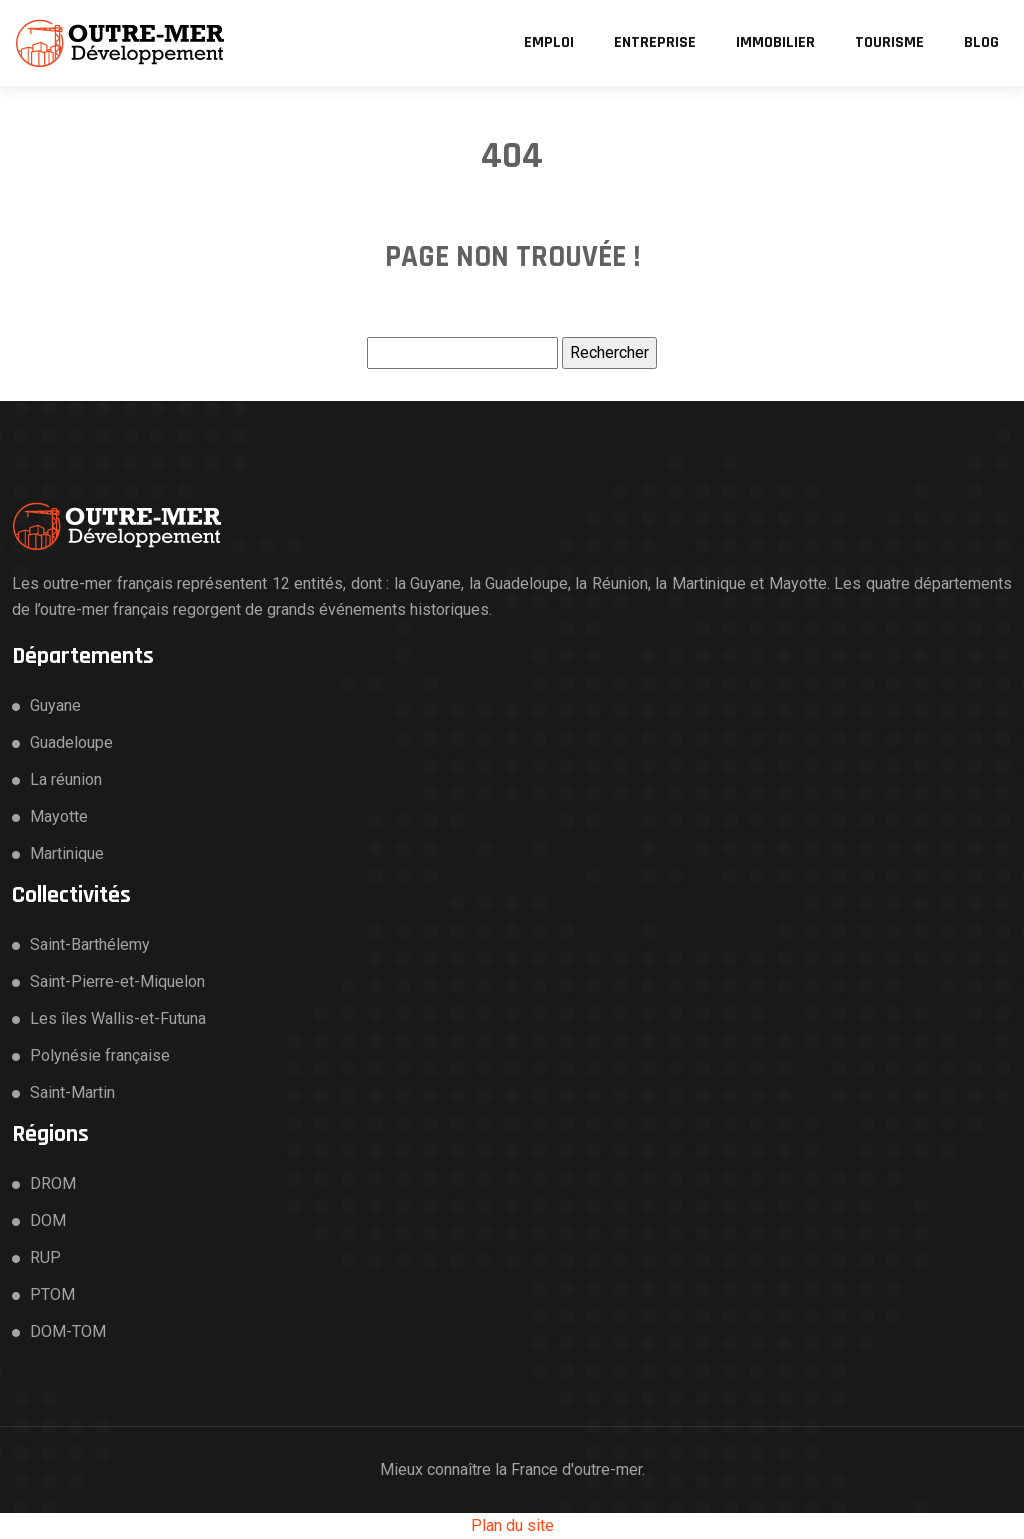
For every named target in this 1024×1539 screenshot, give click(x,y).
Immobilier (775, 42)
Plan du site (512, 1525)
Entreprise (655, 42)
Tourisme (889, 42)
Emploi (549, 42)
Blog (981, 42)
